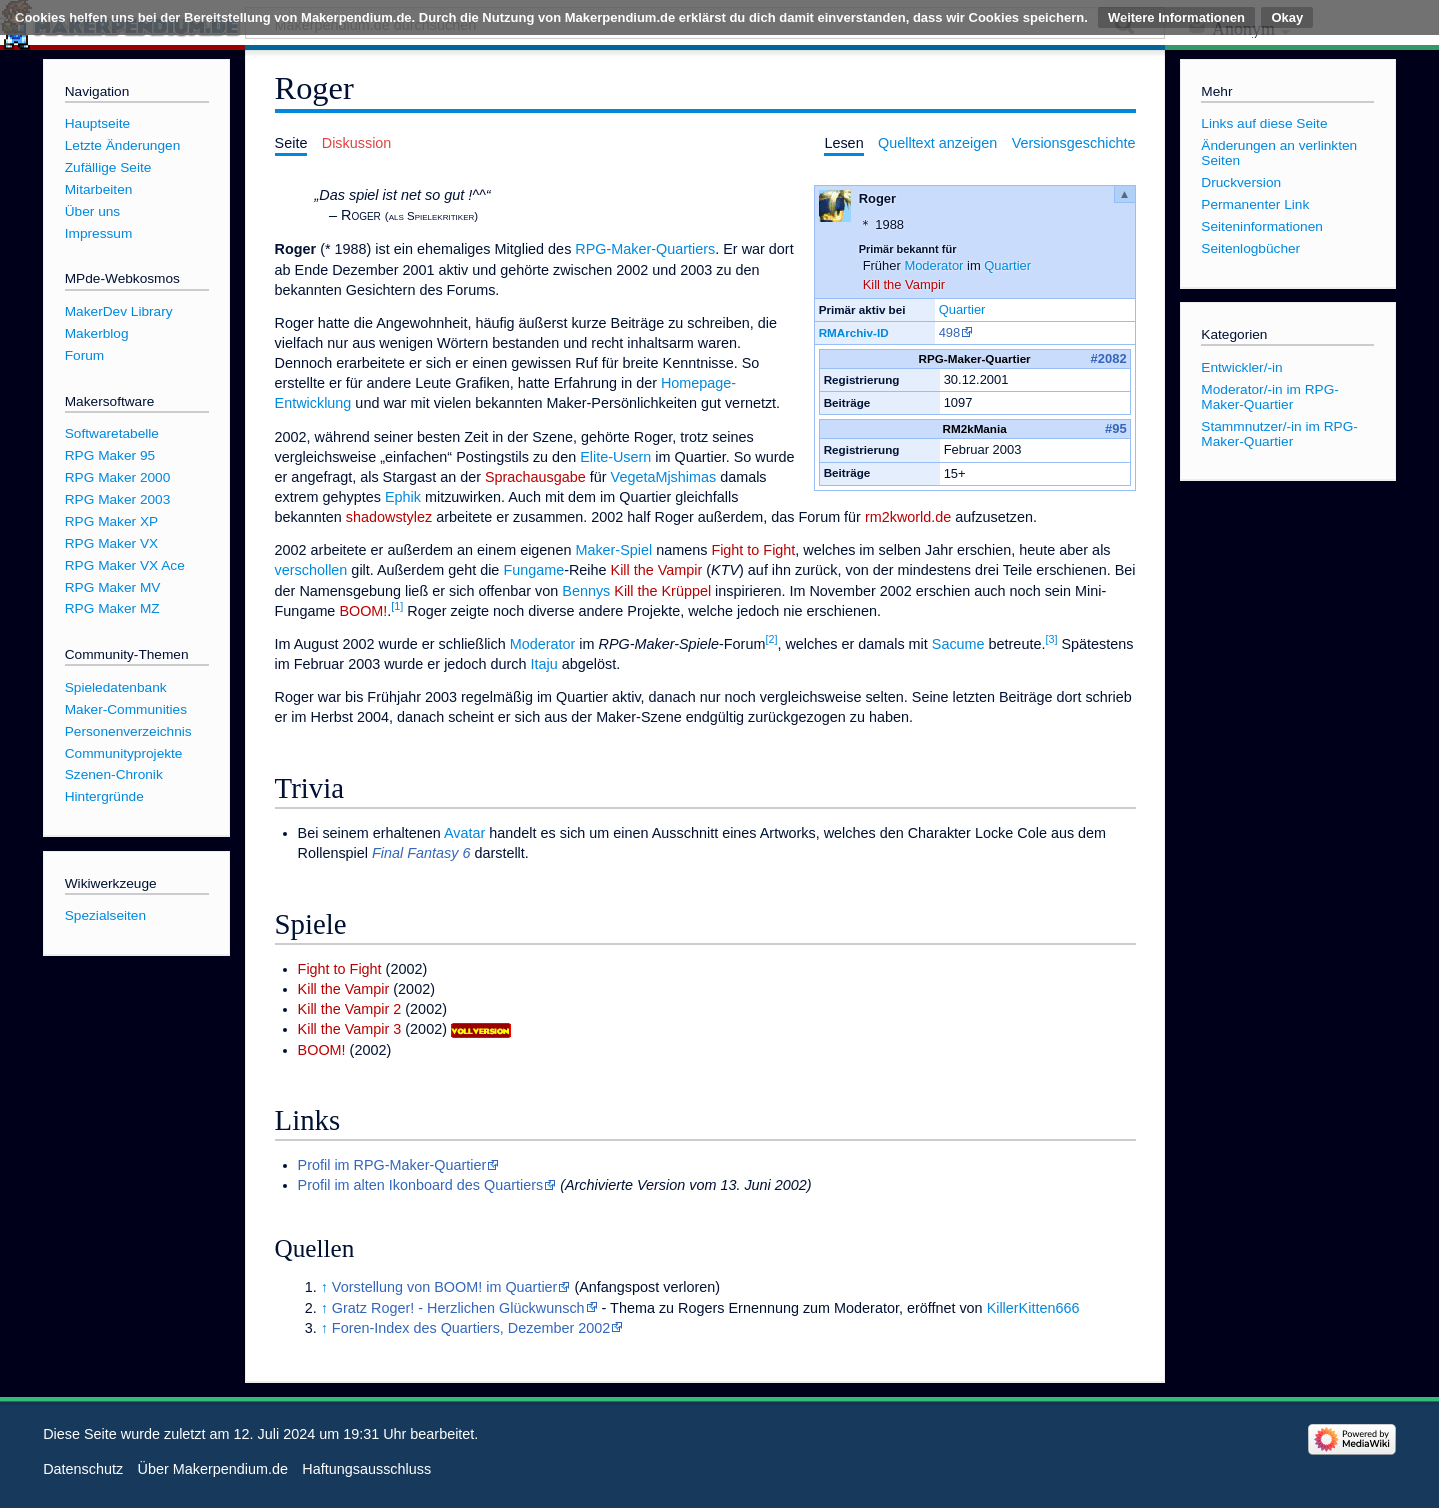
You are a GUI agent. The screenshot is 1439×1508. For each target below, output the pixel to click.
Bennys (586, 591)
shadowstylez (389, 517)
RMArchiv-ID (854, 332)
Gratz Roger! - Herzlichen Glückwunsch (458, 1308)
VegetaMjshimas (664, 477)
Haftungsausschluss (366, 1469)
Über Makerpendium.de (213, 1469)
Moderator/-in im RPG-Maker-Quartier (1270, 397)
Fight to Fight (753, 550)
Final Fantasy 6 (421, 853)
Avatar (464, 833)
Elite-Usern (615, 457)
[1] (397, 606)
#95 (1116, 428)
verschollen (311, 570)
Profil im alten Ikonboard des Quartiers (421, 1185)
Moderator (933, 265)
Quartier (1007, 265)
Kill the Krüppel (662, 591)
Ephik (403, 497)
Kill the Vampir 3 (350, 1029)
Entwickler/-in (1241, 367)
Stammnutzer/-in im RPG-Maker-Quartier (1279, 434)
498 (950, 332)
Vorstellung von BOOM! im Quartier (445, 1287)
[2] (771, 639)
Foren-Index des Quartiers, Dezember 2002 (471, 1328)
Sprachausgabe (535, 477)
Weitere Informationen (1176, 17)
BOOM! (363, 611)
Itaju (544, 664)
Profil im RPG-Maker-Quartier (392, 1165)
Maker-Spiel (613, 550)
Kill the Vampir (904, 284)
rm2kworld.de (908, 517)
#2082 (1109, 358)
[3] (1051, 639)
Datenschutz (83, 1469)
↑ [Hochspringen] (324, 1287)
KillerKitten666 (1033, 1308)
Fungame (533, 570)
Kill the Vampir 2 (350, 1009)
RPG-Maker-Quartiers (645, 249)
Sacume (958, 644)
